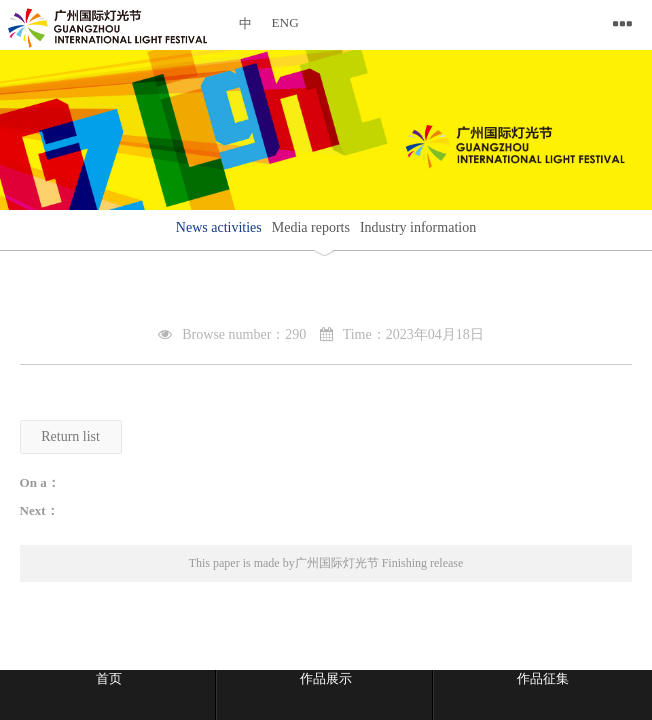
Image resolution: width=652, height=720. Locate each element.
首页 (109, 678)
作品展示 (326, 678)
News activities (219, 227)
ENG (285, 22)
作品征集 (543, 678)
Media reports (311, 227)
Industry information (418, 227)
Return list (70, 436)
